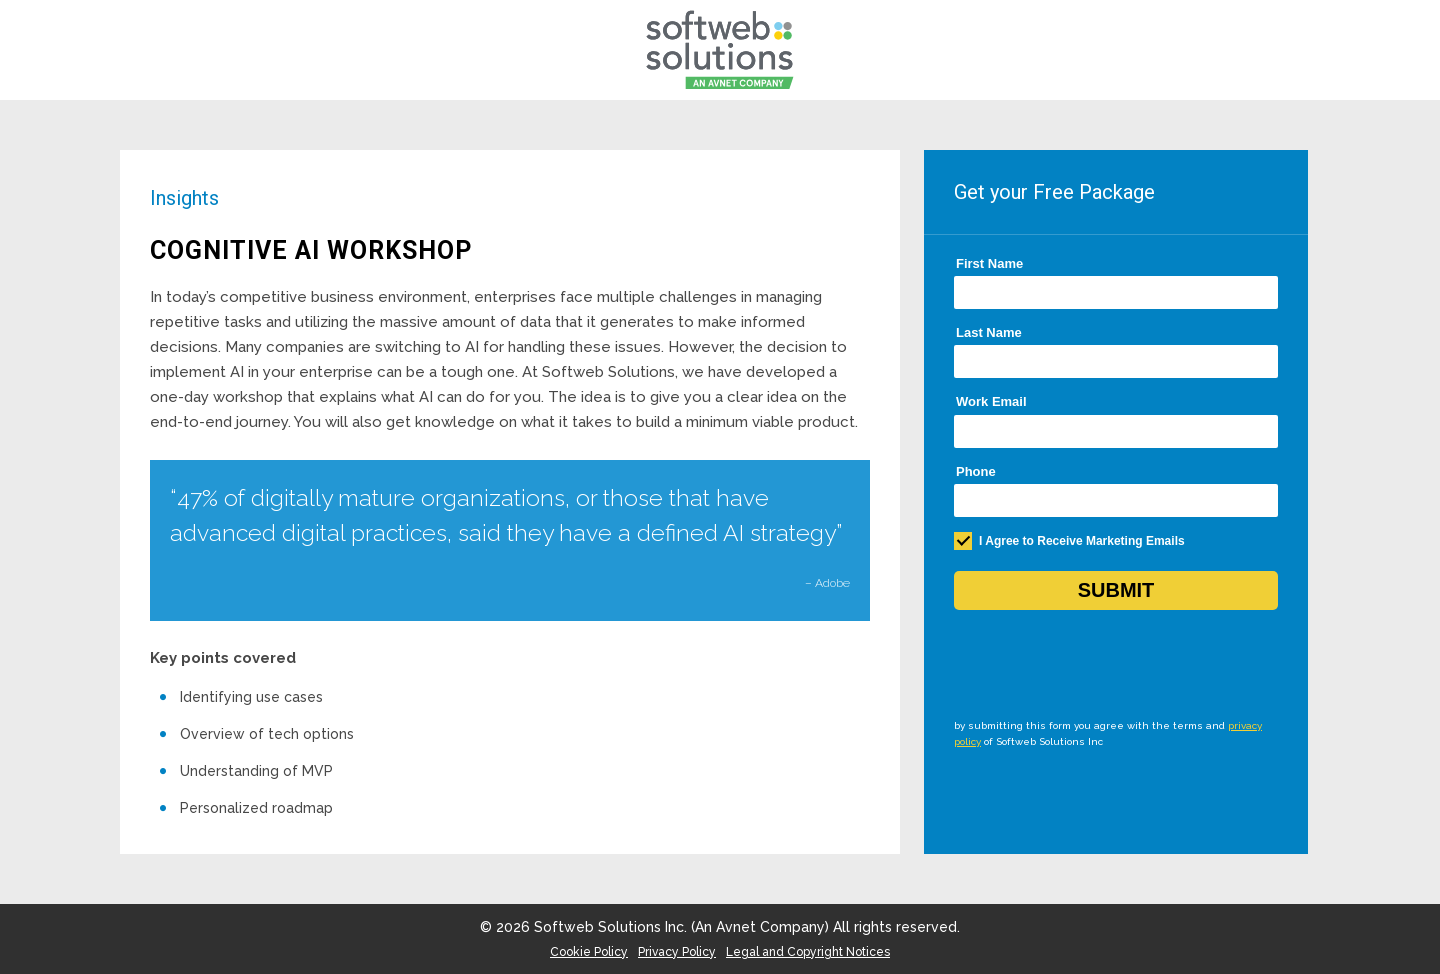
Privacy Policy (677, 952)
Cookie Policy (589, 952)
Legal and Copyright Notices (808, 952)
